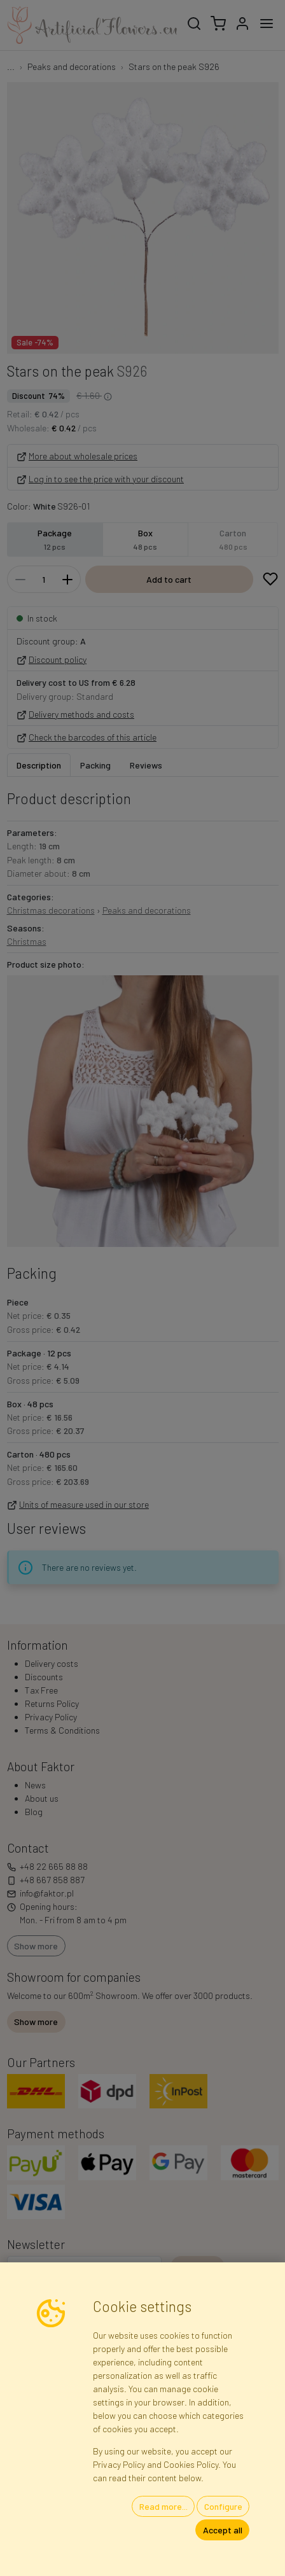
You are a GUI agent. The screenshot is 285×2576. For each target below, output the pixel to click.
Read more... (163, 2506)
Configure (223, 2506)
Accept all (222, 2529)
